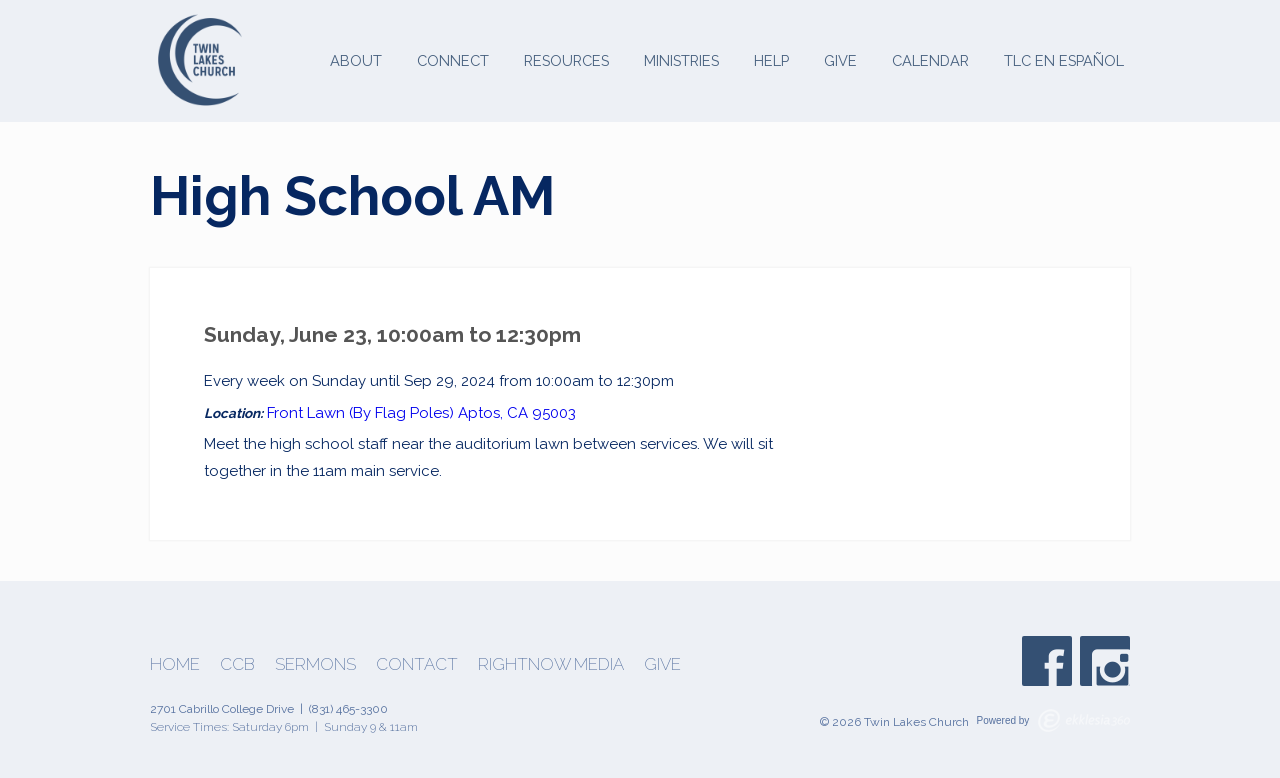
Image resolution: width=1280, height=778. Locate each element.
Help (771, 60)
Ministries (681, 60)
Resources (566, 60)
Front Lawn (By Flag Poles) (360, 413)
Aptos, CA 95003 (517, 413)
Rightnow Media (551, 664)
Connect (453, 60)
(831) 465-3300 (348, 709)
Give (840, 60)
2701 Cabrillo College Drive (222, 709)
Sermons (315, 664)
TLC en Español (1064, 60)
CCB (237, 664)
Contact (417, 664)
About (356, 60)
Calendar (930, 60)
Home (175, 664)
